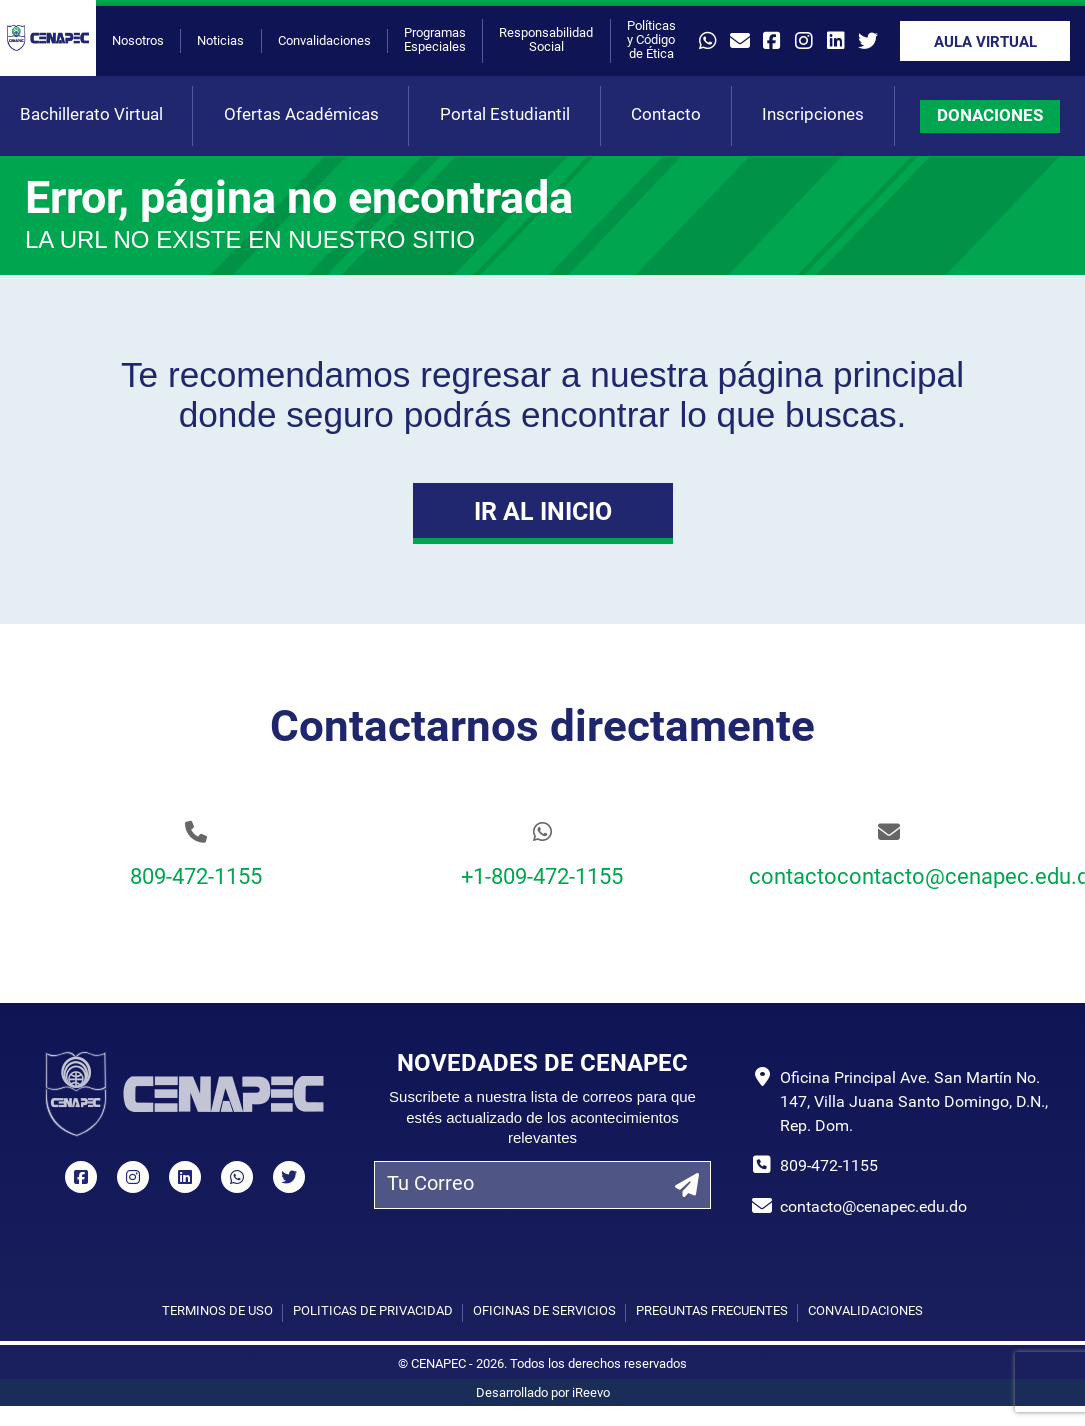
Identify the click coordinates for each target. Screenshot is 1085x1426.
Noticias (220, 41)
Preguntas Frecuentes (712, 1311)
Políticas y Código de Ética (651, 40)
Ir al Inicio (543, 513)
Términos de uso (217, 1311)
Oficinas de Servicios (544, 1311)
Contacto (666, 115)
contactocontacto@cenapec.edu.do (889, 878)
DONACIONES (990, 116)
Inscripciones (813, 115)
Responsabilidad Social (546, 40)
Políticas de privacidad (373, 1311)
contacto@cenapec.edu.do (873, 1208)
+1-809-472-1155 (542, 878)
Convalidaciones (324, 41)
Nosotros (138, 41)
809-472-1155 (196, 878)
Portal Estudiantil (505, 115)
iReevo (591, 1393)
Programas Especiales (435, 40)
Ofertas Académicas (301, 115)
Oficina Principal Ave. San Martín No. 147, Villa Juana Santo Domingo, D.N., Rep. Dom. (914, 1103)
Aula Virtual (985, 43)
